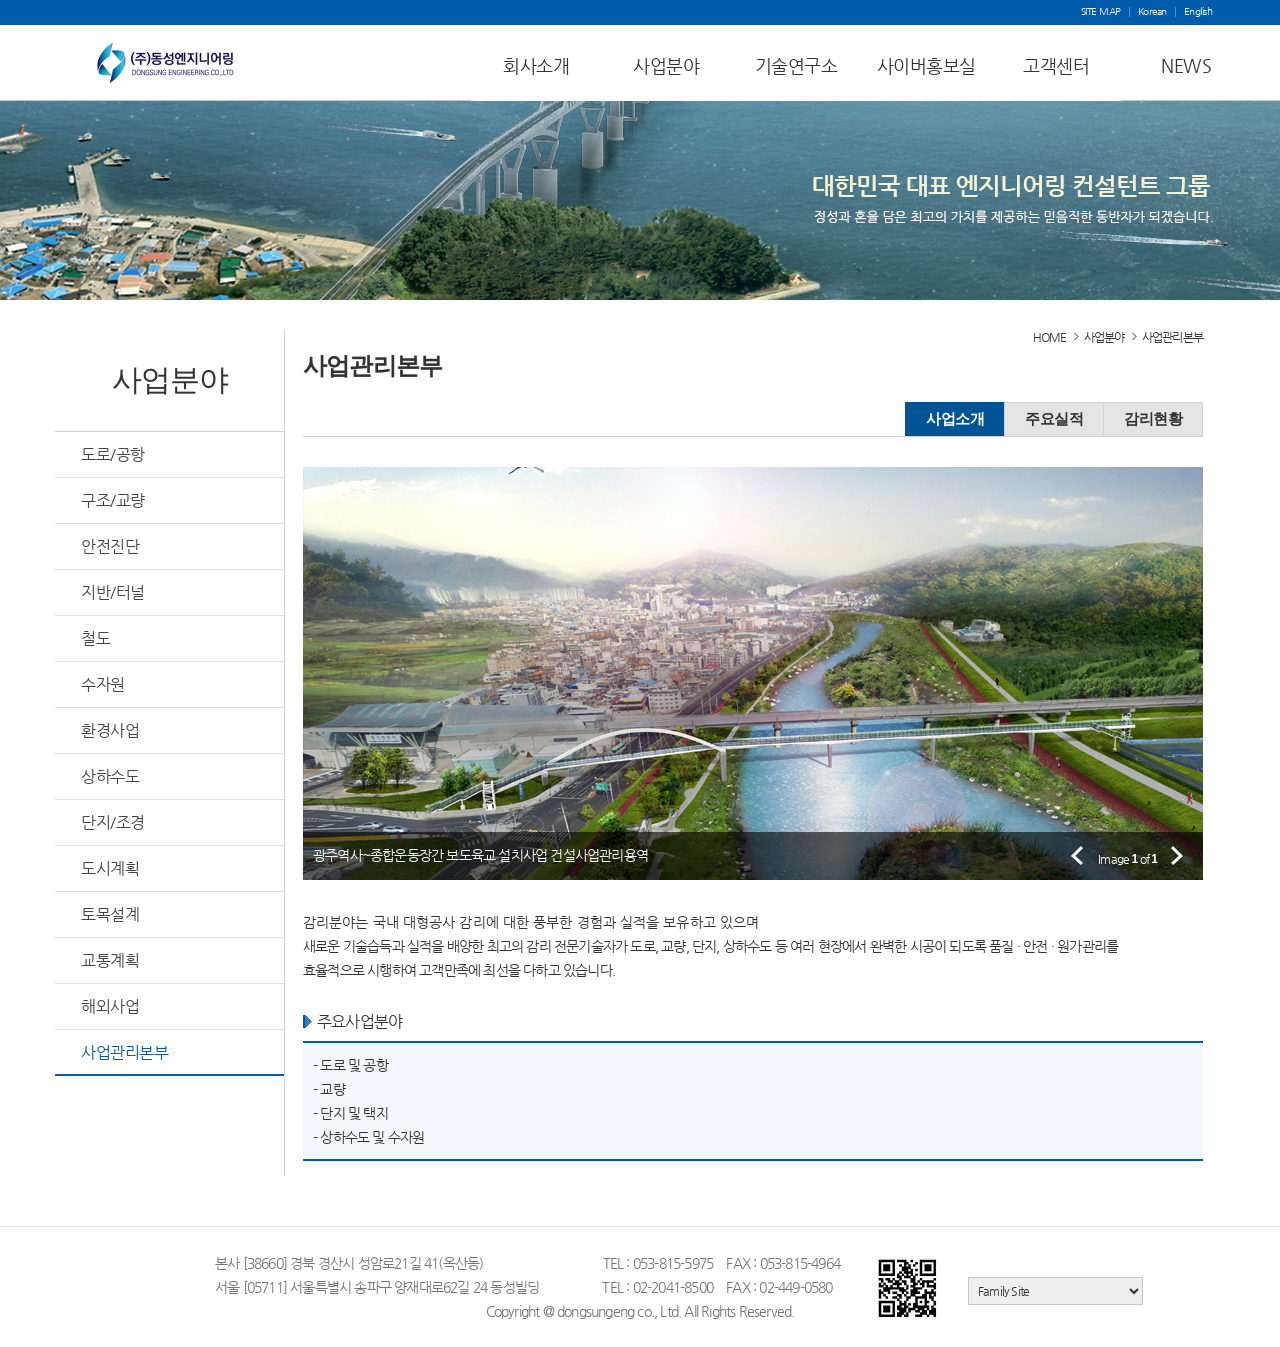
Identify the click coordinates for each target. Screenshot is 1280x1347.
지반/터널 (113, 592)
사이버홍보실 (926, 65)
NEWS (1186, 65)
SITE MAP (1101, 12)
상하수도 (110, 776)
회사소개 (536, 65)
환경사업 (110, 730)
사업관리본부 (124, 1052)
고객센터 (1056, 65)
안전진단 (110, 546)
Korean (1152, 12)
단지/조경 (113, 822)
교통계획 (110, 960)
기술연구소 (796, 65)
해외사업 (110, 1006)
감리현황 (1153, 418)
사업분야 (666, 65)
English (1198, 12)
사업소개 (955, 418)
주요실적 (1054, 418)
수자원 (103, 684)
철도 (95, 638)
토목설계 (110, 914)
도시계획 (110, 868)
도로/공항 (113, 454)
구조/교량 (113, 500)
